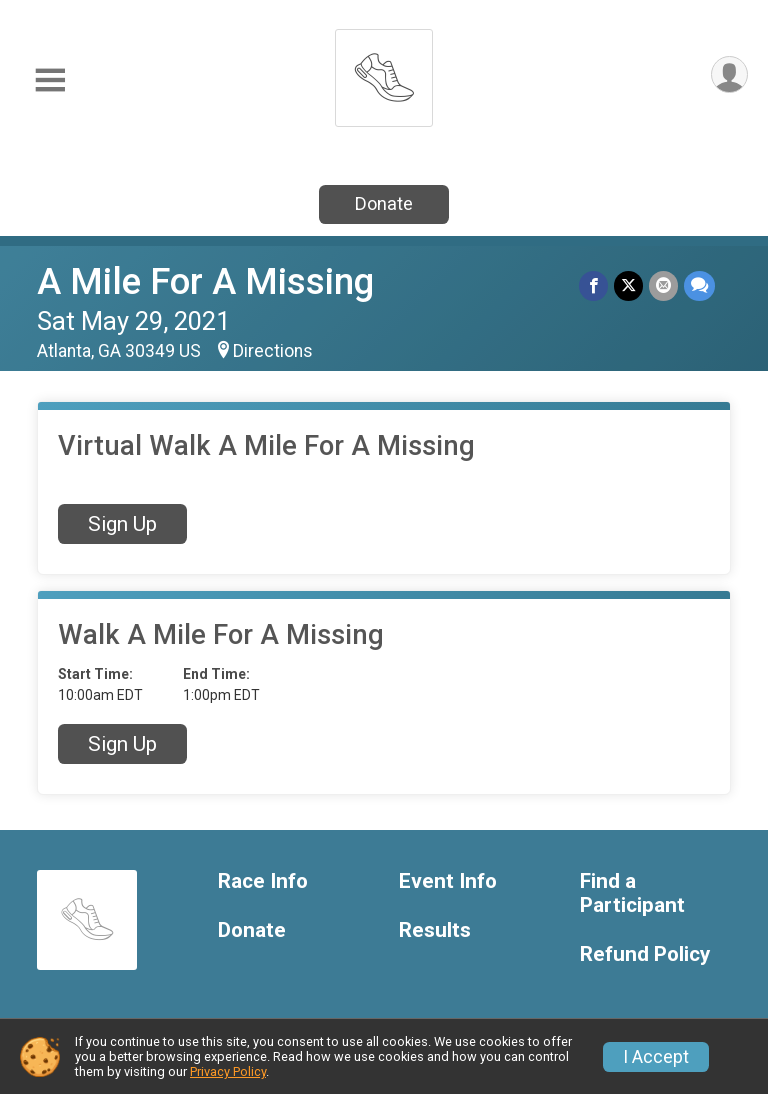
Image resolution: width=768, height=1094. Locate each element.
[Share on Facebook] (593, 285)
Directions (273, 351)
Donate (384, 203)
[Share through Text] (699, 285)
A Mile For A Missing (205, 281)
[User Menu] (729, 74)
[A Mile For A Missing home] (384, 72)
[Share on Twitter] (628, 285)
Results (435, 930)
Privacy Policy (228, 1071)
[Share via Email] (663, 285)
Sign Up (122, 524)
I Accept (656, 1057)
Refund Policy (645, 954)
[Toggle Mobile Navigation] (50, 80)
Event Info (448, 881)
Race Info (263, 881)
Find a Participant (632, 893)
